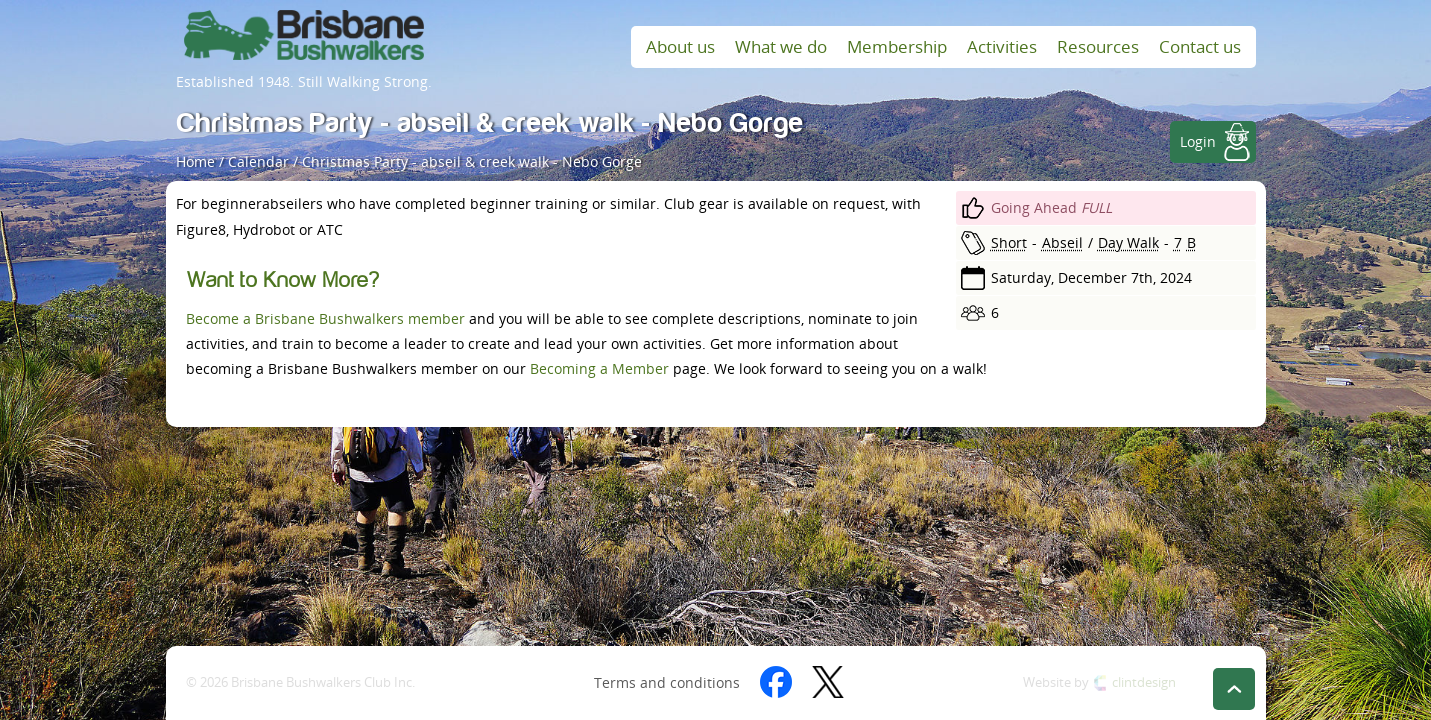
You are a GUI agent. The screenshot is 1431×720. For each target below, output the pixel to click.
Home (195, 161)
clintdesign (1144, 682)
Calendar (258, 161)
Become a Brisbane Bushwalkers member (325, 318)
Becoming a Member (599, 368)
